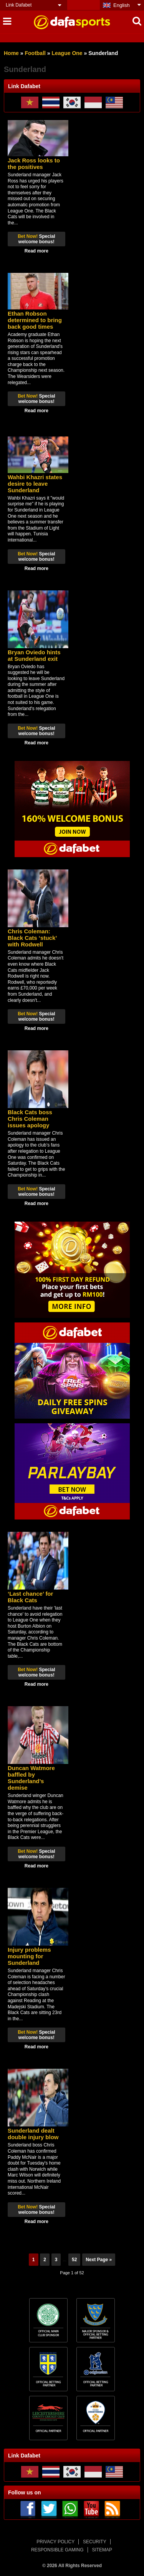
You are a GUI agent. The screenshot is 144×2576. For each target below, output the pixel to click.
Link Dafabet (18, 5)
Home (11, 53)
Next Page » (99, 2259)
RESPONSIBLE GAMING (57, 2550)
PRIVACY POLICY (55, 2541)
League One (67, 53)
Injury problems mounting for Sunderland (29, 1956)
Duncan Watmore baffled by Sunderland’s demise (31, 1778)
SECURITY (94, 2541)
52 (74, 2259)
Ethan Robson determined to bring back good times (35, 320)
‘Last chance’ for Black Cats (30, 1596)
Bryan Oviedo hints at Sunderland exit (34, 655)
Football (35, 53)
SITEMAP (102, 2550)
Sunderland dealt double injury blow (33, 2133)
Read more (36, 251)
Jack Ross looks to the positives (34, 163)
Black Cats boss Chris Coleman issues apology (30, 1118)
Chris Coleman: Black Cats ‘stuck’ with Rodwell (32, 938)
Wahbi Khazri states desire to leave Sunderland (35, 483)
